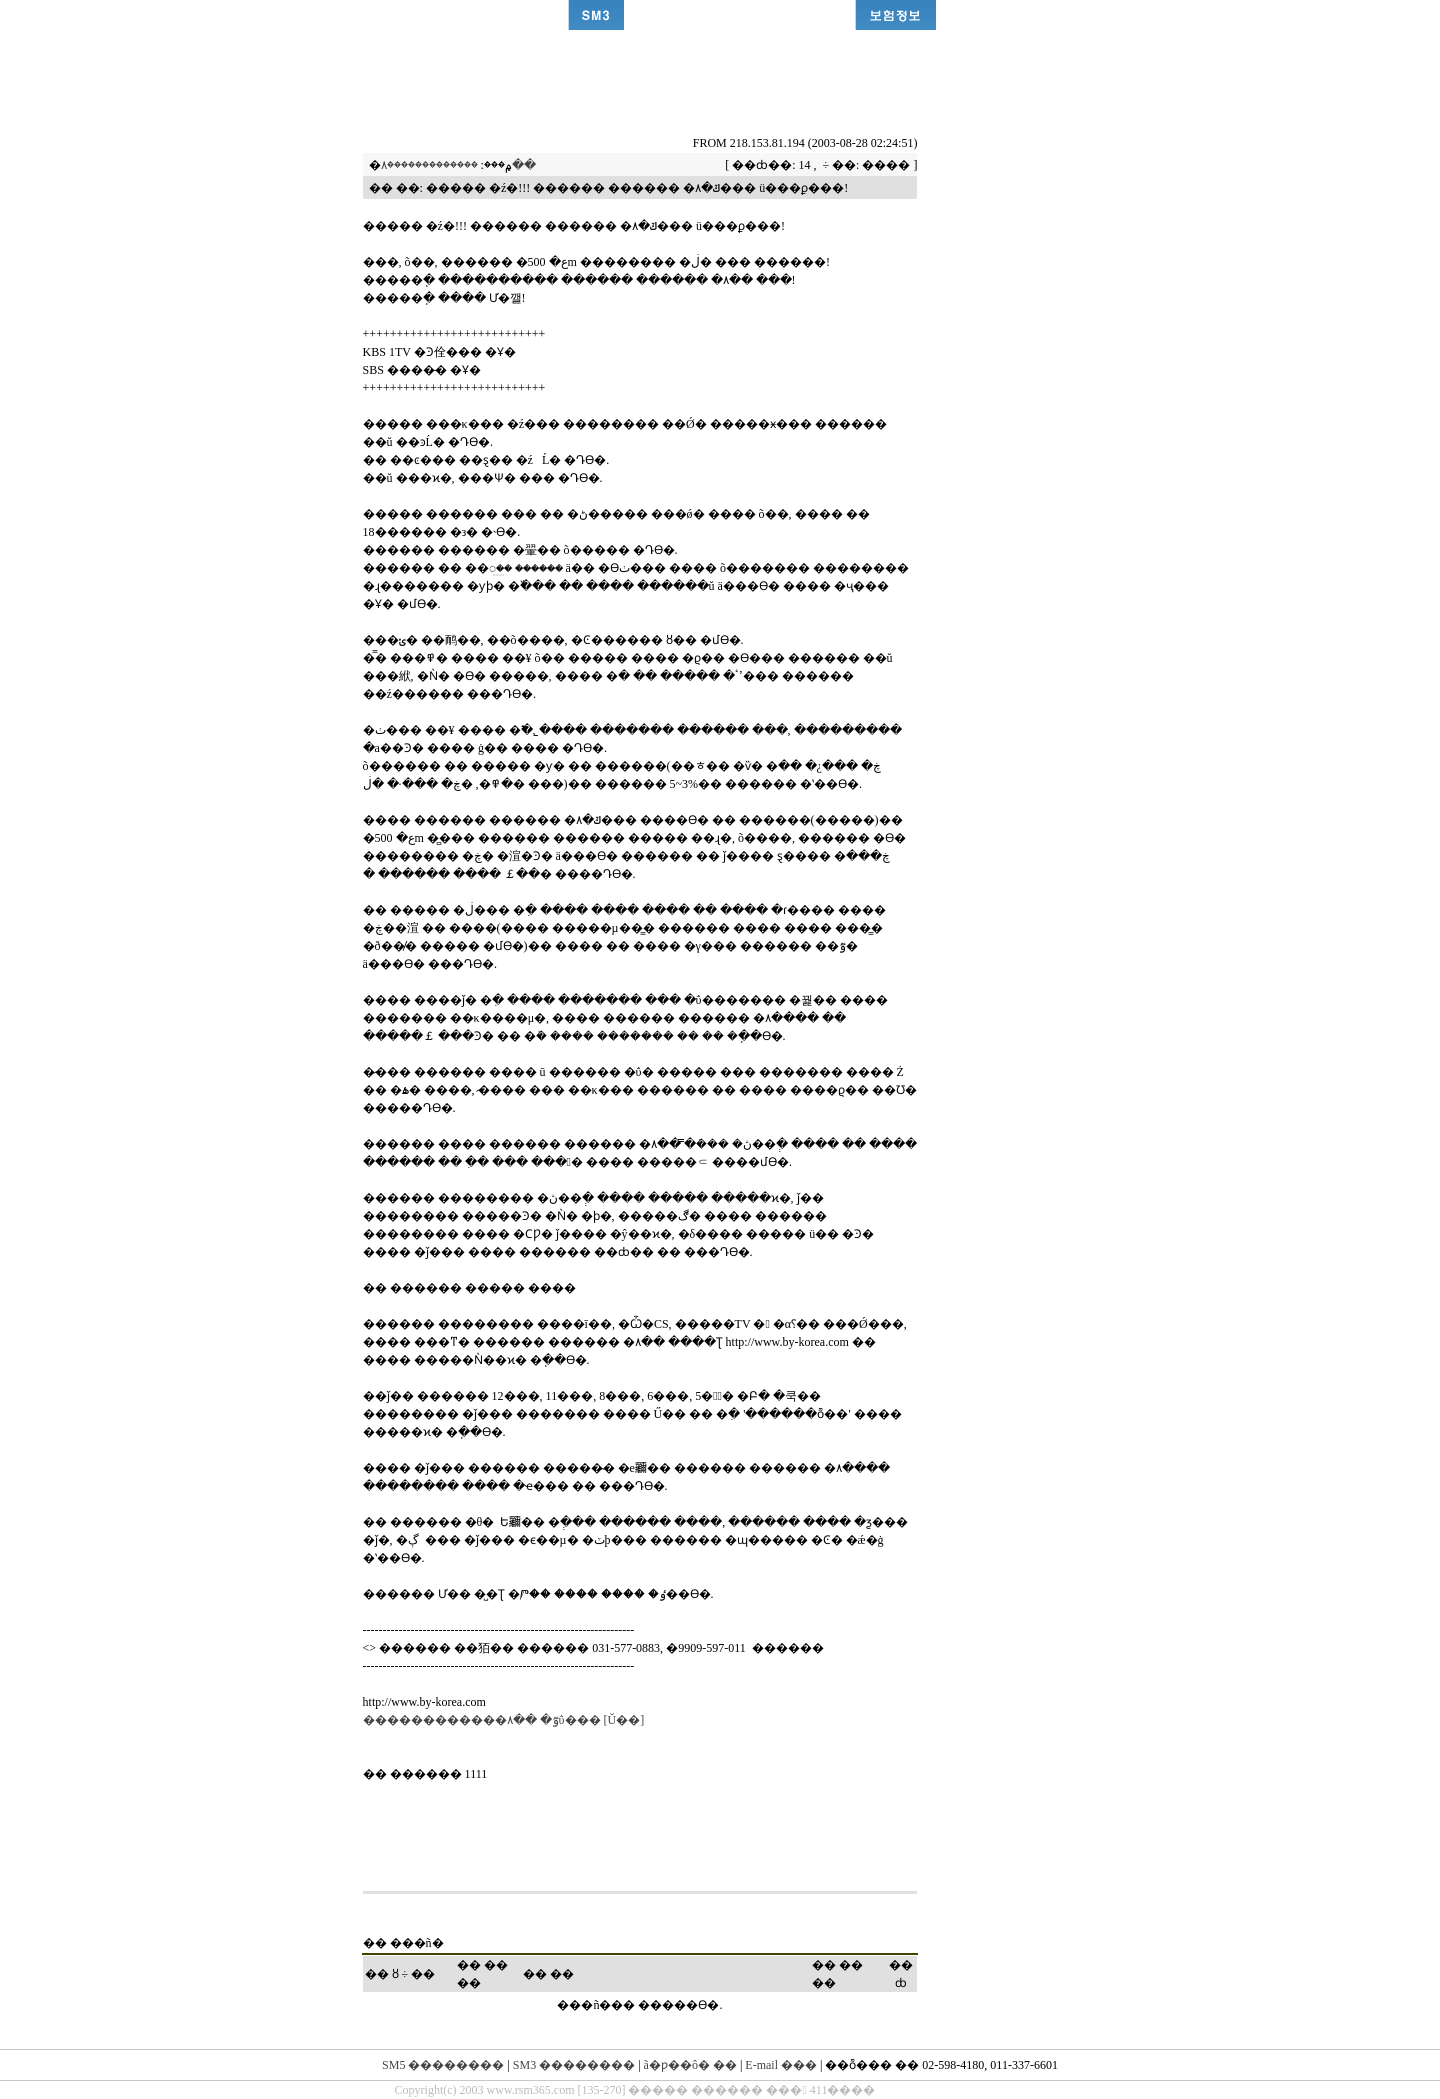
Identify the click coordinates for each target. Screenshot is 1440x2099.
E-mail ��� (781, 2065)
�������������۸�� (458, 165)
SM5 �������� (443, 2065)
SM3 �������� (574, 2065)
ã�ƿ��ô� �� (690, 2065)
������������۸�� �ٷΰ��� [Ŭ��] (504, 1720)
